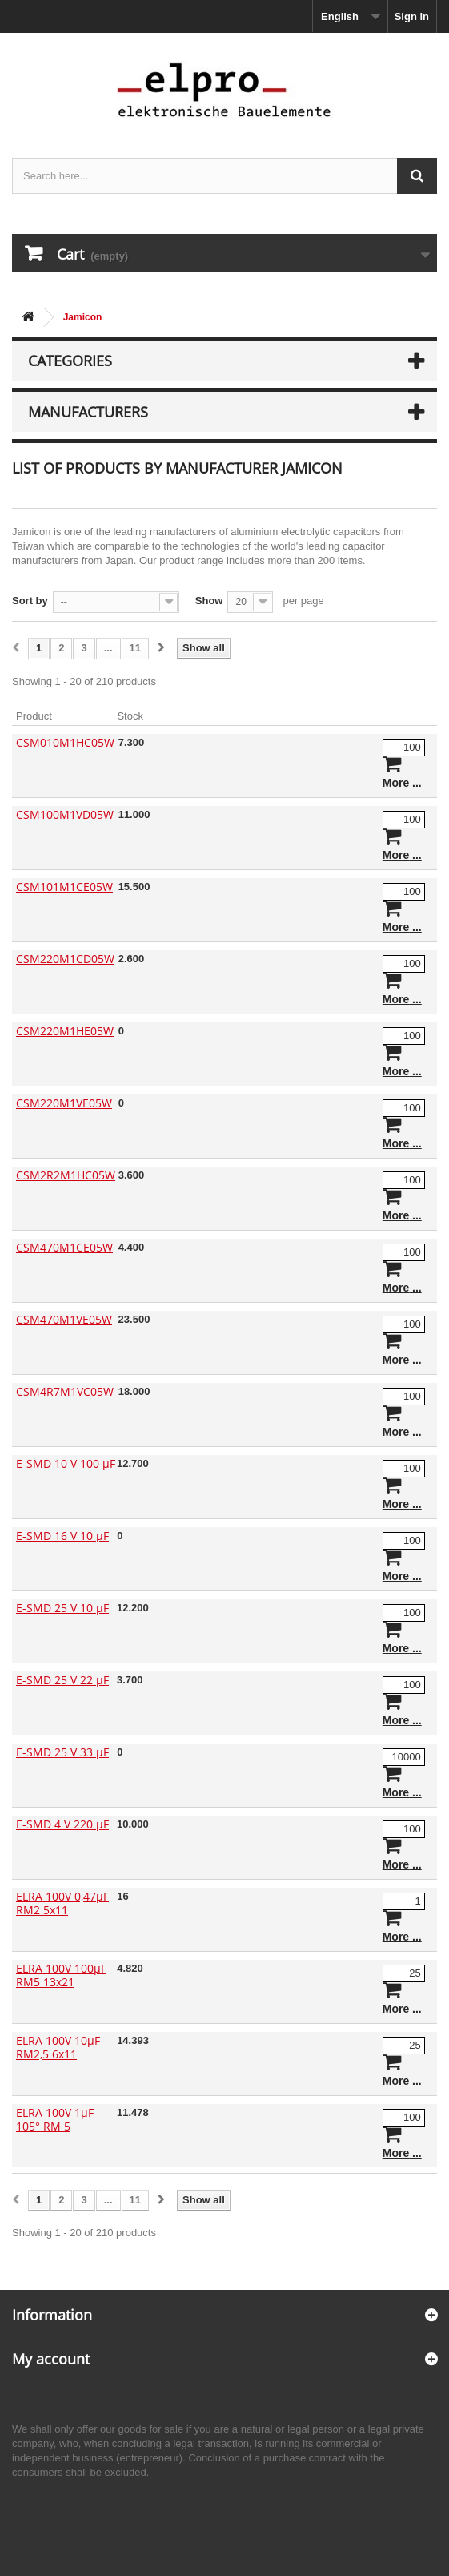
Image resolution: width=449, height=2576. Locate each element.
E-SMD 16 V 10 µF (62, 1535)
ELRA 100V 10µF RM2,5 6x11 (58, 2047)
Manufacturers (88, 411)
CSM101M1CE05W (64, 886)
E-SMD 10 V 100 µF (65, 1463)
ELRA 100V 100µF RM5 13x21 (61, 1975)
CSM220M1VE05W (64, 1103)
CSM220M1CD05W (65, 958)
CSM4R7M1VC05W (65, 1391)
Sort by (30, 601)
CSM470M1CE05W (64, 1247)
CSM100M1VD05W (65, 814)
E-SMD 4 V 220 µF (62, 1824)
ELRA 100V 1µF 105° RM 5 (55, 2119)
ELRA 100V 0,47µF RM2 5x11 (62, 1903)
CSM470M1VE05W (64, 1319)
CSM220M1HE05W (65, 1031)
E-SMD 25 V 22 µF (62, 1680)
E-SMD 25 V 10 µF (62, 1608)
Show (209, 601)
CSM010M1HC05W (65, 742)
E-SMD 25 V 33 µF (62, 1752)
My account (51, 2358)
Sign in (412, 16)
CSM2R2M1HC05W (65, 1175)
